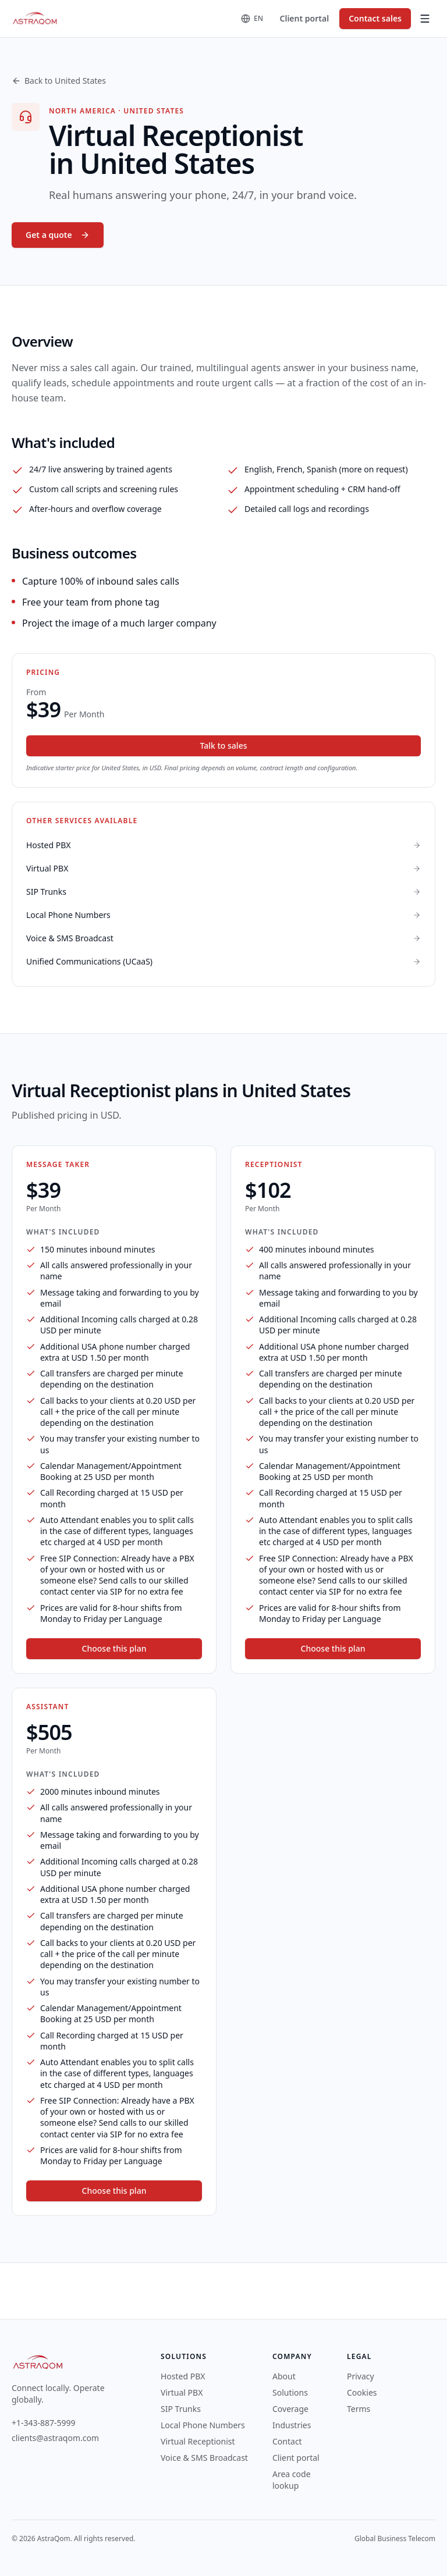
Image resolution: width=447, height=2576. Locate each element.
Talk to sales (223, 745)
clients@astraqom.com (55, 2437)
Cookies (362, 2392)
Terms (358, 2408)
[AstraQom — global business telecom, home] (35, 18)
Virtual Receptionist (198, 2441)
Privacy (360, 2376)
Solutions (290, 2392)
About (284, 2376)
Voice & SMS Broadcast (204, 2457)
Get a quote (58, 234)
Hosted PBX (183, 2376)
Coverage (290, 2408)
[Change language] (252, 18)
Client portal (304, 18)
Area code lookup (291, 2479)
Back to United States (59, 80)
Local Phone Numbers (203, 2425)
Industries (291, 2425)
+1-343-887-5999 (44, 2422)
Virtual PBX (182, 2392)
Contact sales (375, 18)
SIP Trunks (181, 2408)
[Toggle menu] (424, 18)
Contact (287, 2441)
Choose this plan (114, 1648)
